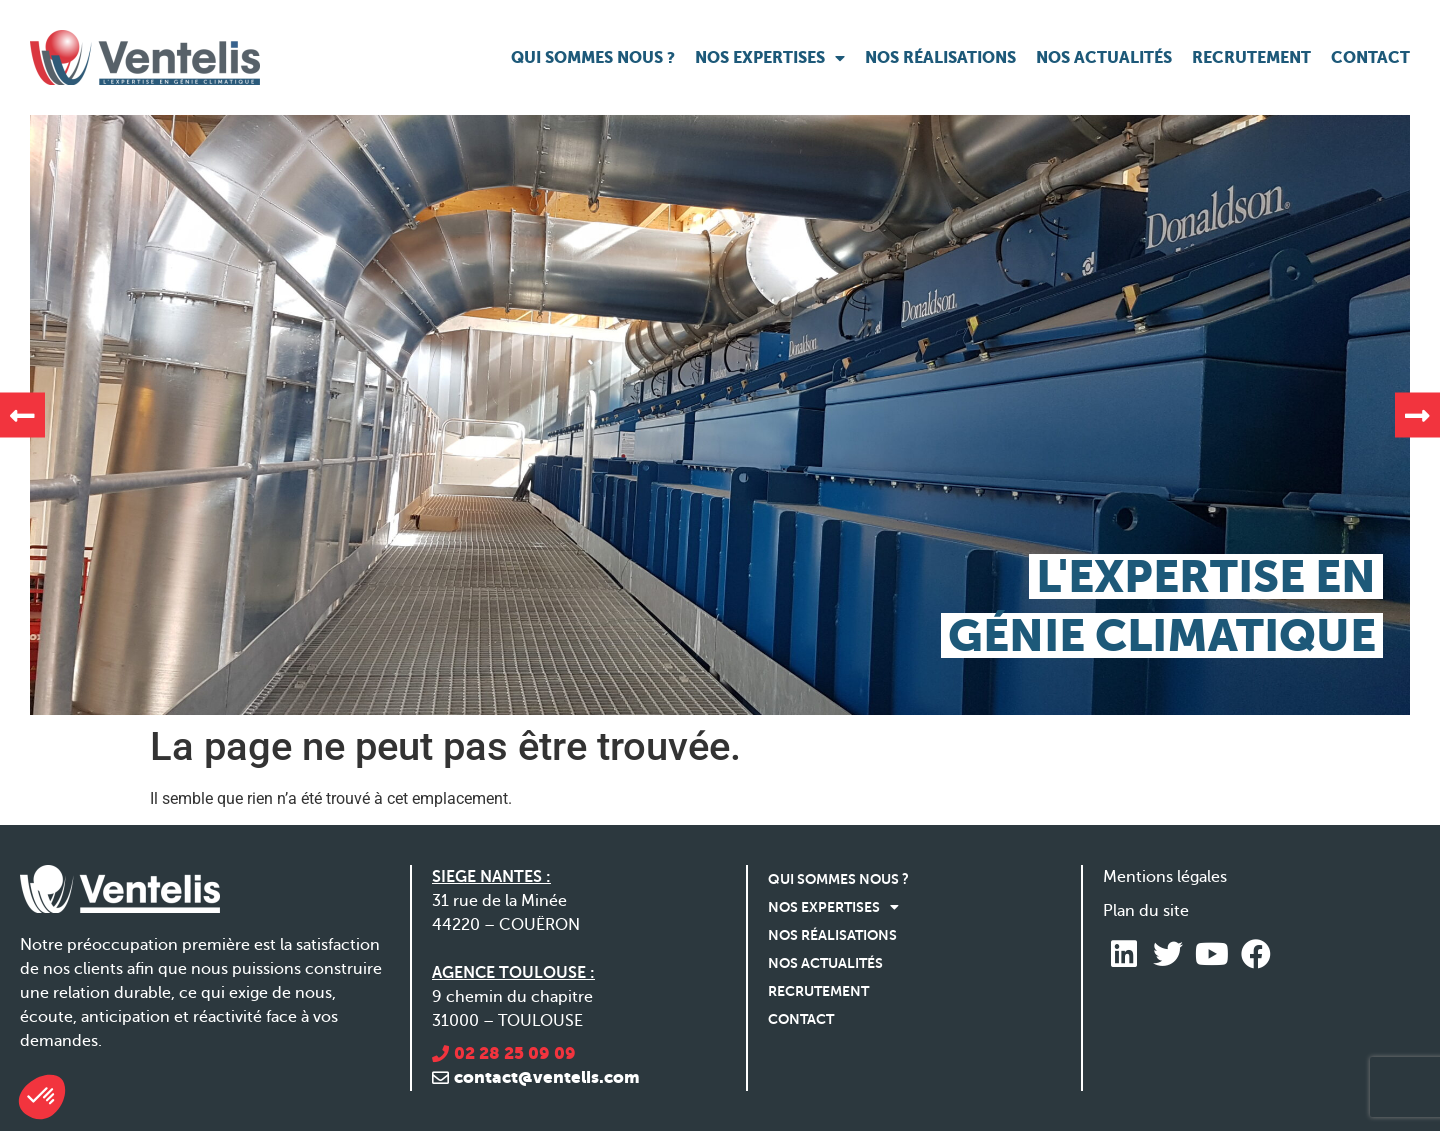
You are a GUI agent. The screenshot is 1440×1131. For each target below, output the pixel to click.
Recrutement (1251, 57)
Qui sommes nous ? (593, 57)
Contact (1370, 57)
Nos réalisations (940, 57)
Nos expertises (770, 58)
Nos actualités (1104, 57)
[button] (22, 415)
